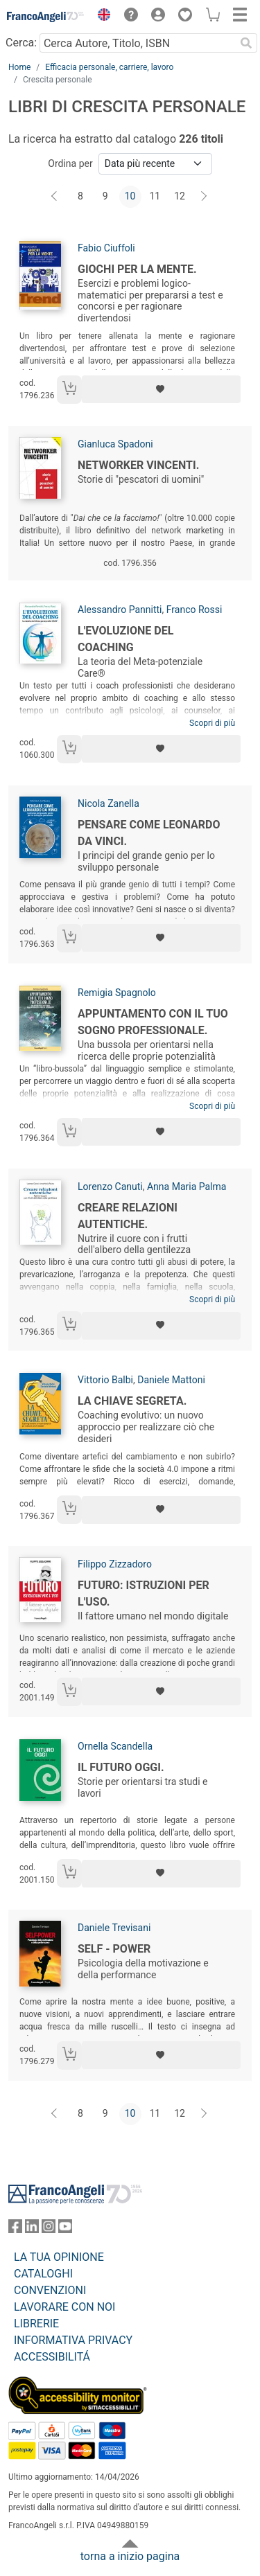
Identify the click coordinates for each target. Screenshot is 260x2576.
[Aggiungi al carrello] (69, 389)
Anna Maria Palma (186, 1186)
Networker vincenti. (138, 465)
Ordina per (70, 163)
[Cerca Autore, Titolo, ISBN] (137, 43)
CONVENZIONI (50, 2290)
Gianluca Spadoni (115, 444)
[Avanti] (204, 197)
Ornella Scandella (115, 1746)
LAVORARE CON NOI (64, 2306)
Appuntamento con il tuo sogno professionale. (153, 1022)
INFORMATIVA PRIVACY (73, 2340)
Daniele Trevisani (114, 1927)
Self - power (114, 1948)
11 (154, 196)
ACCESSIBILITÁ (52, 2356)
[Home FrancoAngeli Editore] (46, 16)
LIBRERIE (36, 2323)
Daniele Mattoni (171, 1379)
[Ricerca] (246, 43)
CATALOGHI (43, 2273)
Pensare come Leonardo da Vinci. (149, 833)
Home (19, 67)
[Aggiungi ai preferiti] (161, 389)
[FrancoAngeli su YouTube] (65, 2229)
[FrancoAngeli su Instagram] (48, 2229)
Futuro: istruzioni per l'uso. (143, 1593)
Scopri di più (212, 723)
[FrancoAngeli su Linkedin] (32, 2229)
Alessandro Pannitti (120, 609)
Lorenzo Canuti (110, 1186)
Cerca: (21, 42)
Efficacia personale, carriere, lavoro (109, 67)
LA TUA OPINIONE (59, 2257)
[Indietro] (55, 197)
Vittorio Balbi (105, 1379)
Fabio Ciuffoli (106, 248)
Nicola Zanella (108, 803)
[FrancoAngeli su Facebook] (15, 2229)
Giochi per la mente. (137, 269)
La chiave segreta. (132, 1400)
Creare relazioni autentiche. (127, 1216)
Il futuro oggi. (121, 1767)
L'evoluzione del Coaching (125, 639)
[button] (100, 16)
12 (179, 196)
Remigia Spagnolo (117, 992)
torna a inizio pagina (130, 2556)
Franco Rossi (194, 609)
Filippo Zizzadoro (115, 1564)
